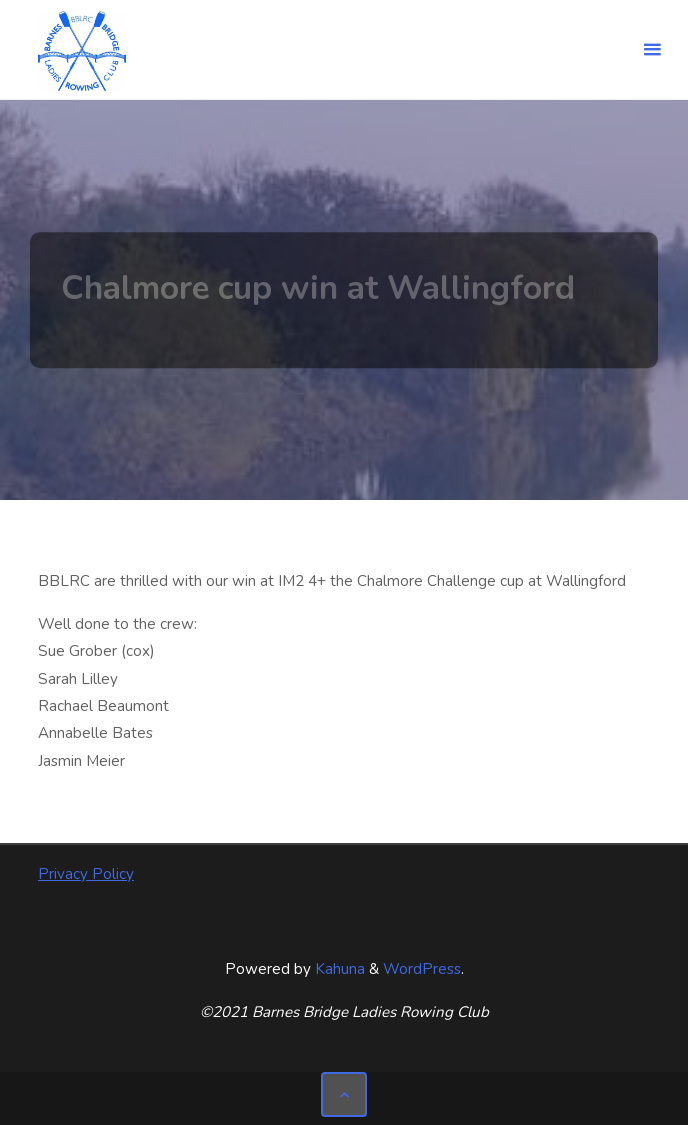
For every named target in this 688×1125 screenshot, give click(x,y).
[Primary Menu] (652, 50)
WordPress (422, 969)
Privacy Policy (86, 874)
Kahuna (338, 969)
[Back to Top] (344, 1095)
